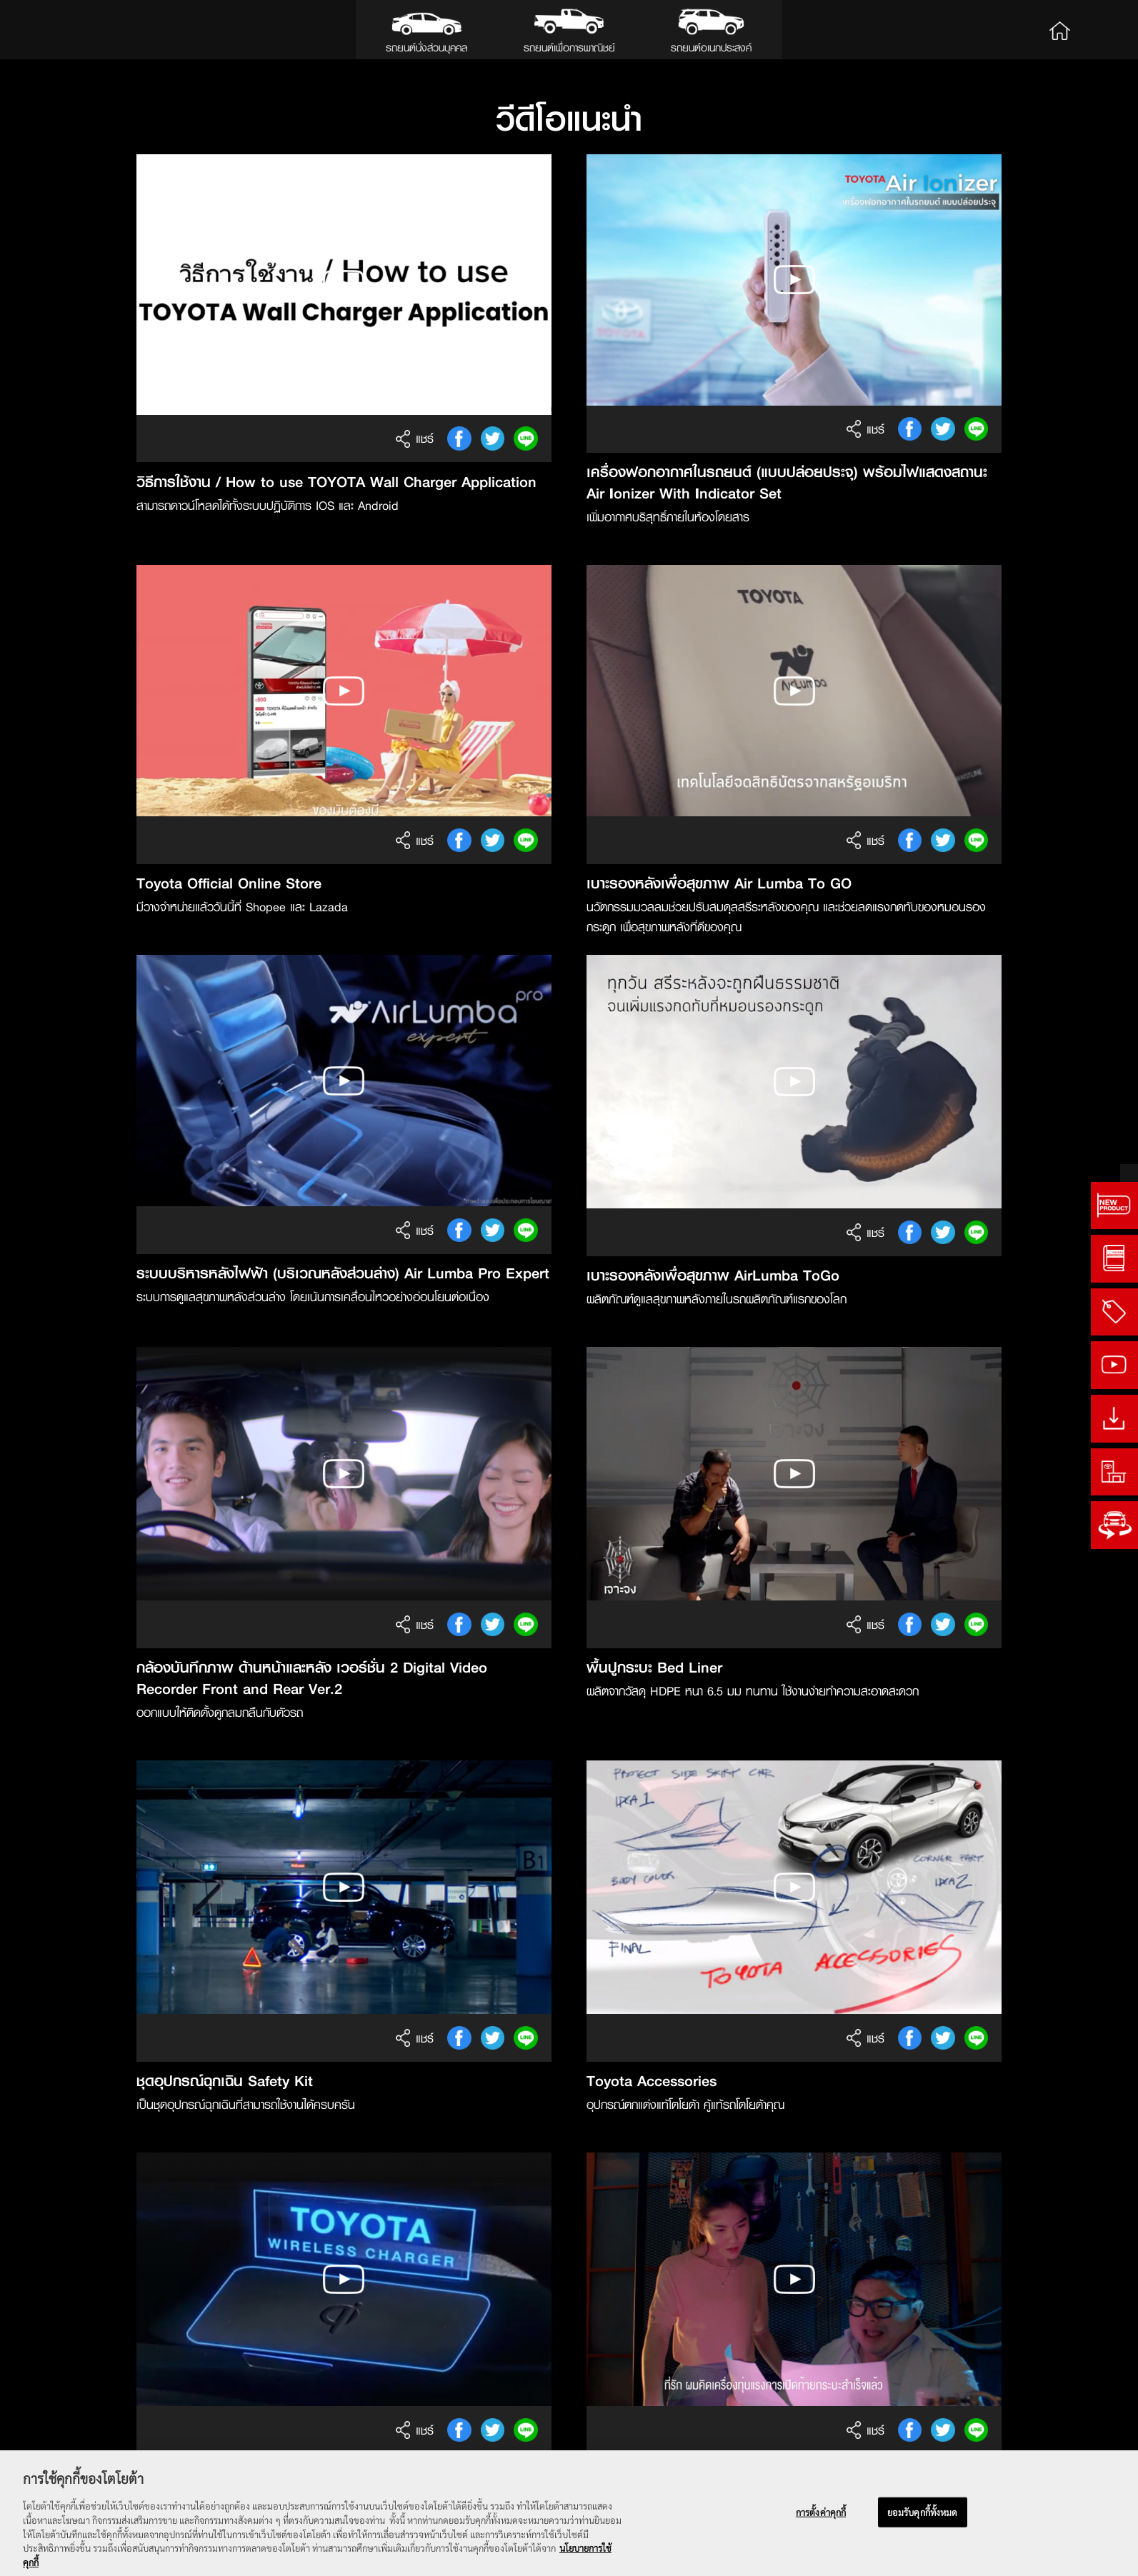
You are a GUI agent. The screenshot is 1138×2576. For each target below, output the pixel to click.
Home (1059, 30)
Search (1104, 30)
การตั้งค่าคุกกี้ (821, 2514)
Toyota (63, 30)
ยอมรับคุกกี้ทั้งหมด (922, 2514)
